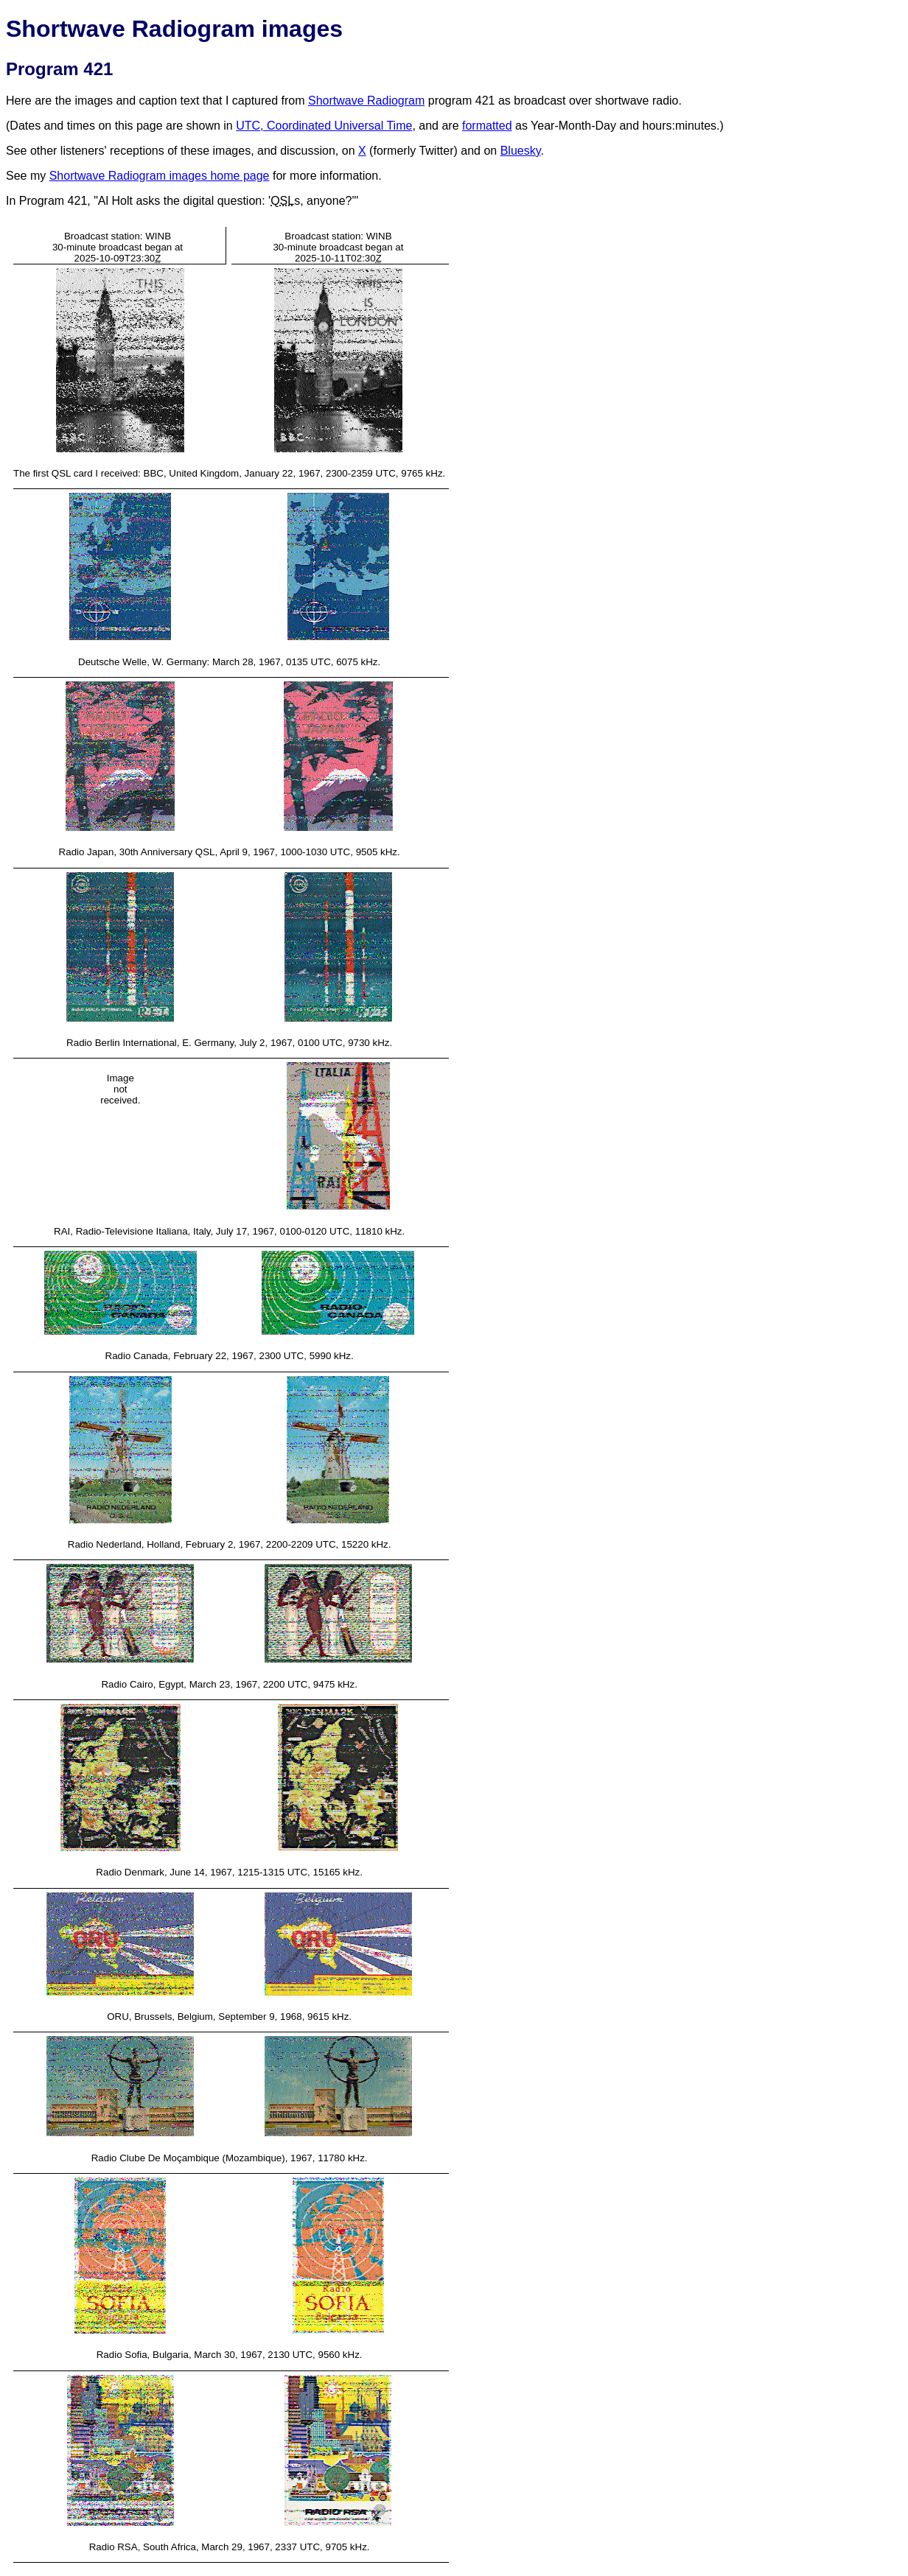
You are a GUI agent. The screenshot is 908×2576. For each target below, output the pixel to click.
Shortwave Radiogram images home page (159, 175)
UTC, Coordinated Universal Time (324, 125)
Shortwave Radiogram (366, 100)
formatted (487, 125)
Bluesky (520, 150)
